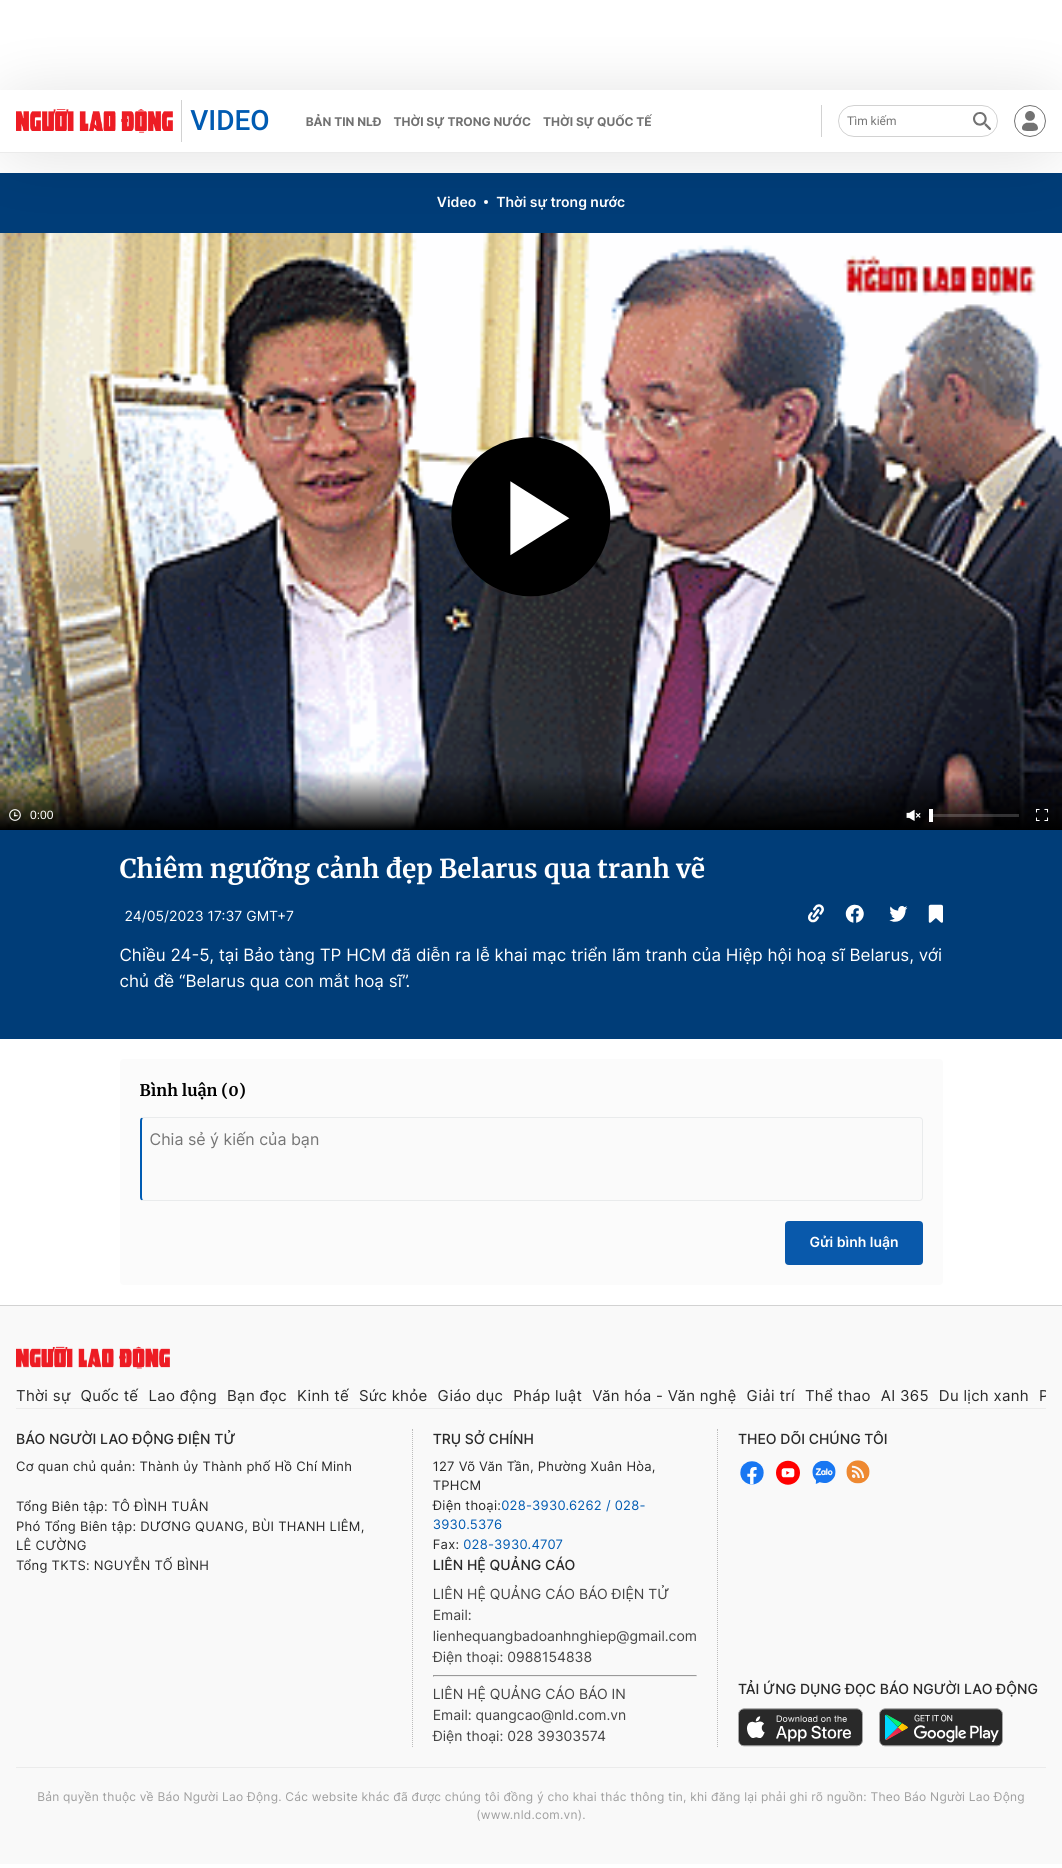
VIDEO (229, 120)
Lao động (182, 1395)
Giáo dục (471, 1395)
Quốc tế (110, 1395)
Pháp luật (547, 1395)
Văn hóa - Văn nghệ (664, 1395)
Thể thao (838, 1395)
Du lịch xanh (984, 1395)
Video (456, 202)
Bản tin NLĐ (344, 121)
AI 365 (905, 1395)
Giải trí (770, 1395)
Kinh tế (323, 1395)
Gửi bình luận (853, 1242)
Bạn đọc (257, 1395)
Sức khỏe (393, 1395)
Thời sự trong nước (462, 121)
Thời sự (43, 1395)
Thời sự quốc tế (597, 121)
